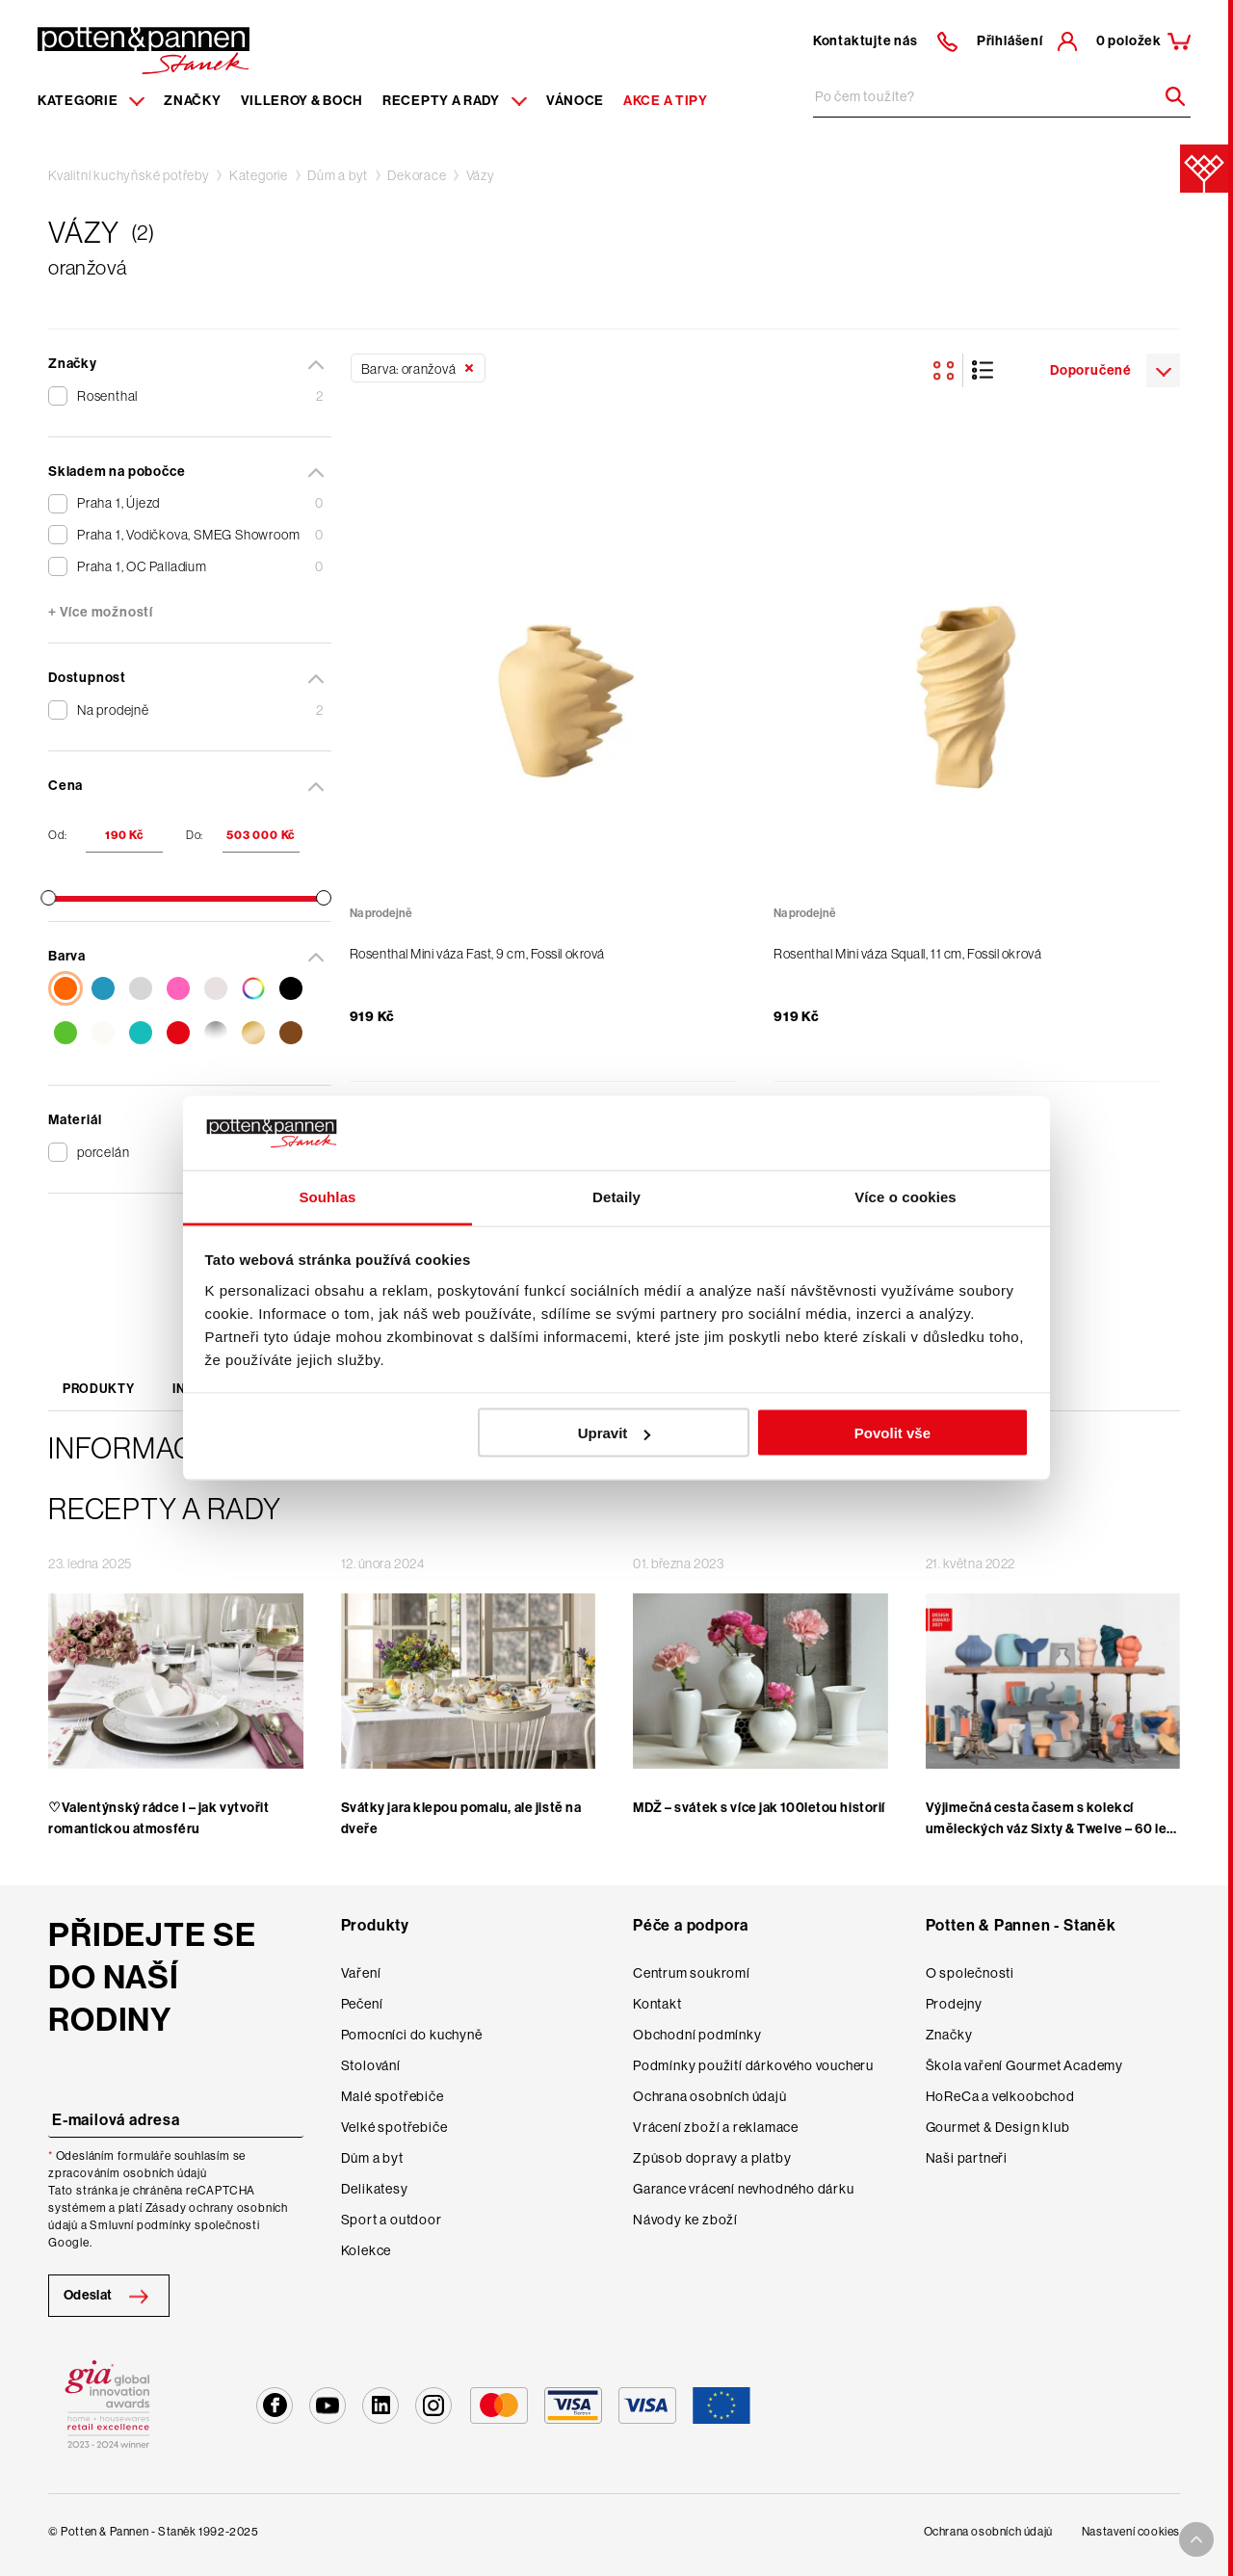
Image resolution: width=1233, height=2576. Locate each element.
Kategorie (258, 175)
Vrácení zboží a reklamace (716, 2127)
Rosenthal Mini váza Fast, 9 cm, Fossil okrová (477, 953)
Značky (192, 100)
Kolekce (366, 2250)
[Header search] (1168, 96)
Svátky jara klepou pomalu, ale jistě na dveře (461, 1818)
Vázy (480, 175)
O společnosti (970, 1973)
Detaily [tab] (616, 1196)
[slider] (48, 898)
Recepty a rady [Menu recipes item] (454, 100)
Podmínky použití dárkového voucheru (753, 2065)
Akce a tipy (665, 100)
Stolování (371, 2065)
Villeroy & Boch (302, 100)
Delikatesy (374, 2188)
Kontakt (657, 2003)
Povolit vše (892, 1433)
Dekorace (416, 175)
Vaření (361, 1973)
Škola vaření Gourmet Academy (1024, 2065)
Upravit (614, 1433)
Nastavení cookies (1131, 2531)
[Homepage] (143, 49)
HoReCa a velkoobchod (1000, 2096)
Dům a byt (337, 175)
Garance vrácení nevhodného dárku (743, 2188)
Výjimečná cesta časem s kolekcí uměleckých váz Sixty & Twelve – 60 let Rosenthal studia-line (1049, 1829)
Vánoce (575, 100)
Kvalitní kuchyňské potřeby (129, 175)
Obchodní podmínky (697, 2034)
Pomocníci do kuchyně (412, 2034)
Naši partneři (967, 2158)
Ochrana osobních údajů (710, 2096)
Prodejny (954, 2003)
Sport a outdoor (391, 2219)
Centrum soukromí (691, 1973)
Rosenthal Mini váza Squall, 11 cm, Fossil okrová (907, 953)
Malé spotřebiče (392, 2096)
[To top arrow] (1196, 2539)
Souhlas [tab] (327, 1196)
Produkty (98, 1388)
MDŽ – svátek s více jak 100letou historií (759, 1808)
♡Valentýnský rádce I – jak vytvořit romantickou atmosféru (159, 1818)
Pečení (362, 2003)
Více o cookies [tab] (905, 1196)
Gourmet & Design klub (998, 2127)
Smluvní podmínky (141, 2225)
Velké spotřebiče (394, 2127)
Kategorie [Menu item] (91, 100)
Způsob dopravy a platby (712, 2158)
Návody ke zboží (685, 2219)
